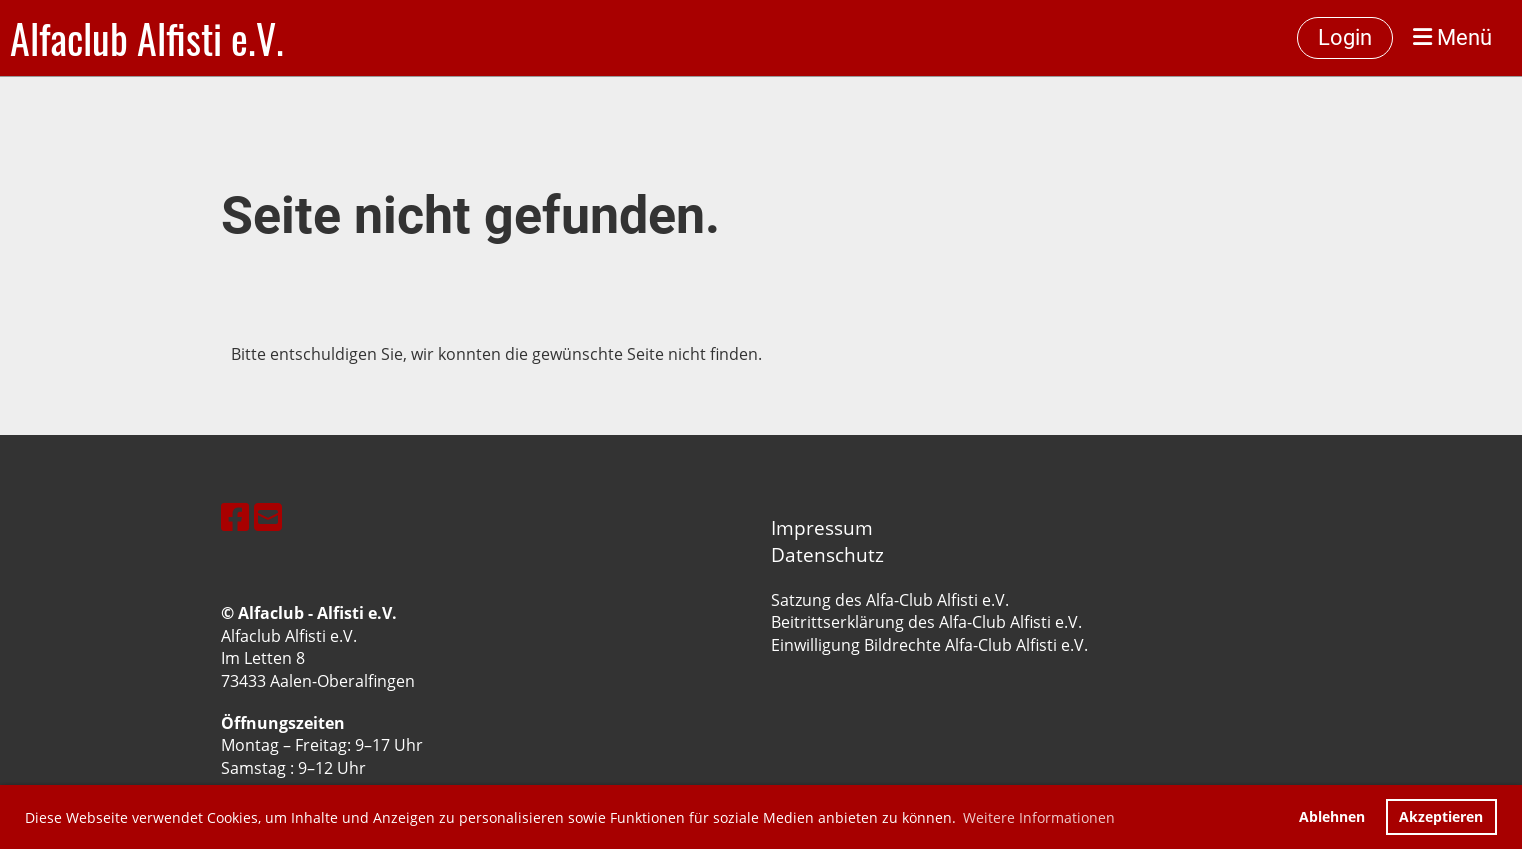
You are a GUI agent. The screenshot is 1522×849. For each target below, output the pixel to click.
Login (1345, 37)
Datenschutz (827, 554)
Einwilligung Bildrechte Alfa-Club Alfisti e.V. (929, 645)
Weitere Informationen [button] (1039, 817)
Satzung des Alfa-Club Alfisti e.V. (890, 600)
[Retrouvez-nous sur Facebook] (235, 516)
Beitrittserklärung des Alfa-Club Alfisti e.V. (926, 622)
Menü (1452, 37)
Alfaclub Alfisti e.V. (147, 38)
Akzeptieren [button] (1441, 816)
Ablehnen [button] (1332, 816)
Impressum (822, 527)
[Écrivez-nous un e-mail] (268, 516)
